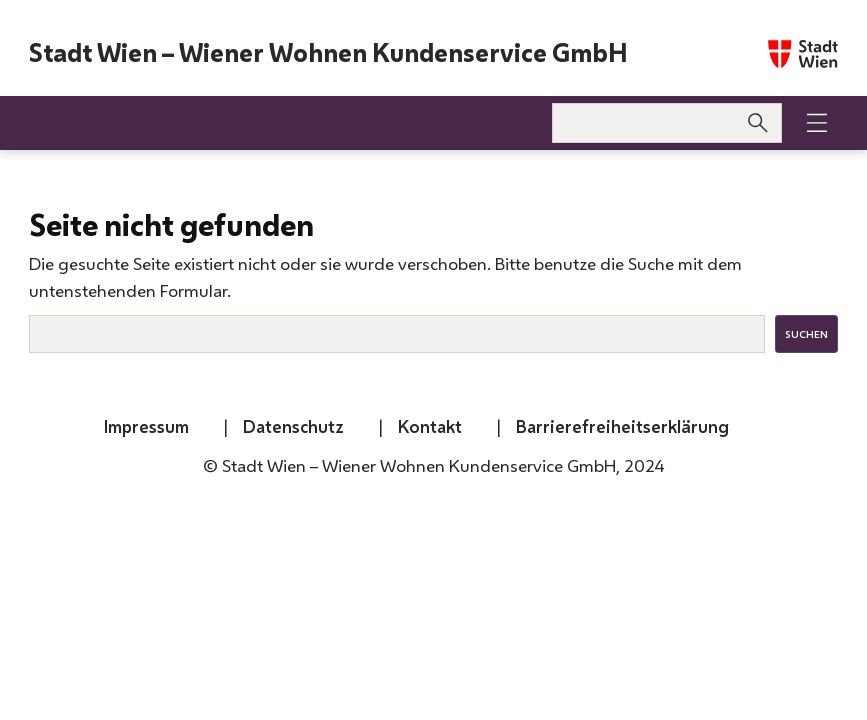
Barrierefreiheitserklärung (622, 426)
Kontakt (430, 426)
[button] (817, 123)
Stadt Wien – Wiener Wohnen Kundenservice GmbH (328, 53)
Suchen (806, 334)
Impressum (146, 426)
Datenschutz (293, 426)
